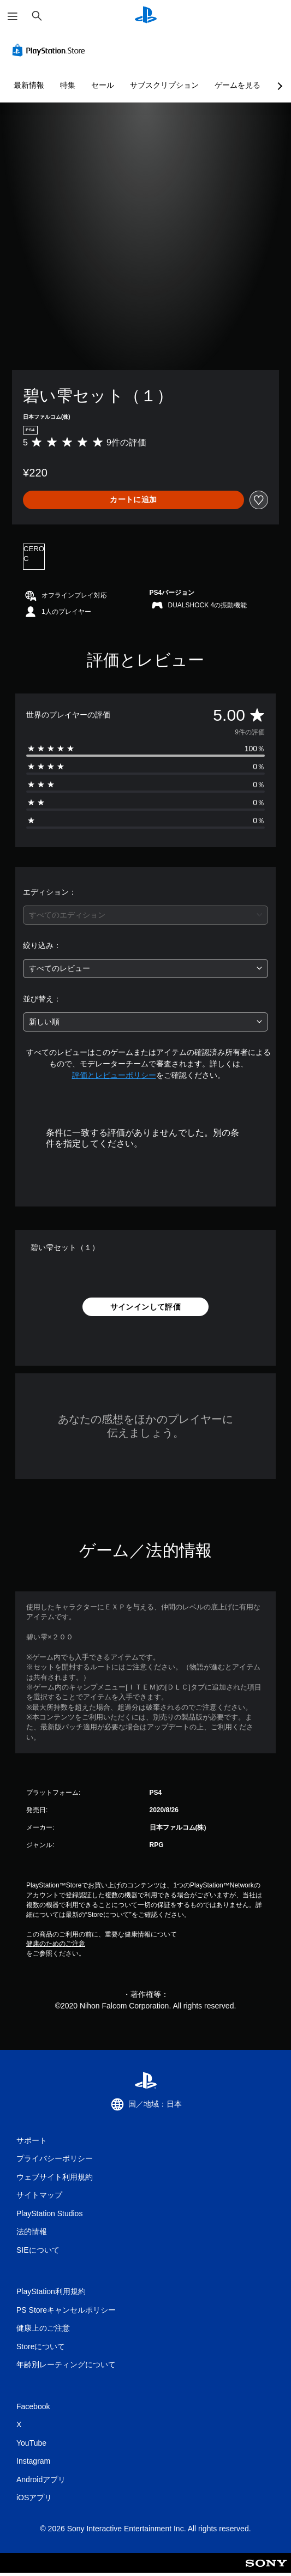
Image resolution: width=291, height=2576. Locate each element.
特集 (67, 85)
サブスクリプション (164, 85)
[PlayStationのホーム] (145, 16)
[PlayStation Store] (51, 50)
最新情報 (29, 85)
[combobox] (145, 915)
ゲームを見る (237, 85)
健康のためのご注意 (55, 1943)
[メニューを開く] (13, 16)
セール (102, 85)
